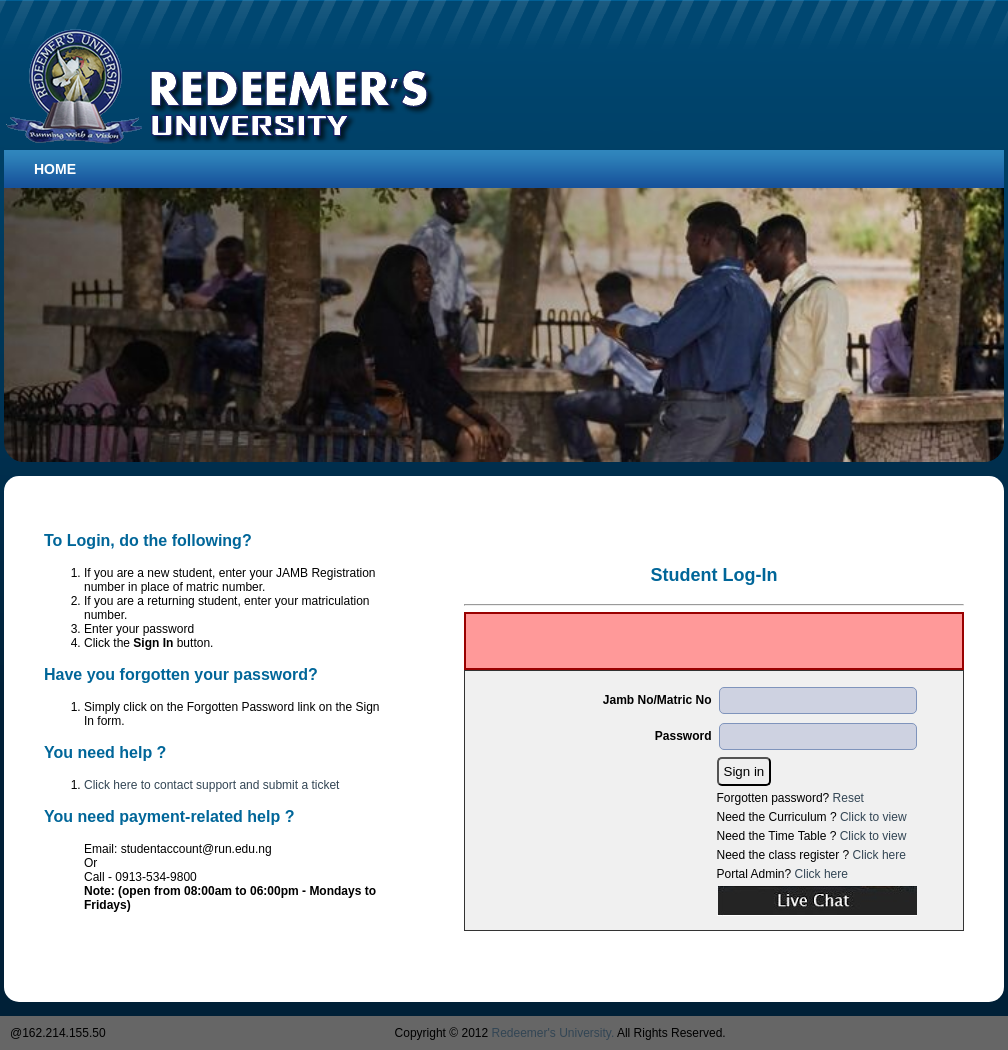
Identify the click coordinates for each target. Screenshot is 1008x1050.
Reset (848, 798)
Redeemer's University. (553, 1033)
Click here (879, 855)
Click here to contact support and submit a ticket (211, 785)
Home (55, 169)
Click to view (873, 817)
